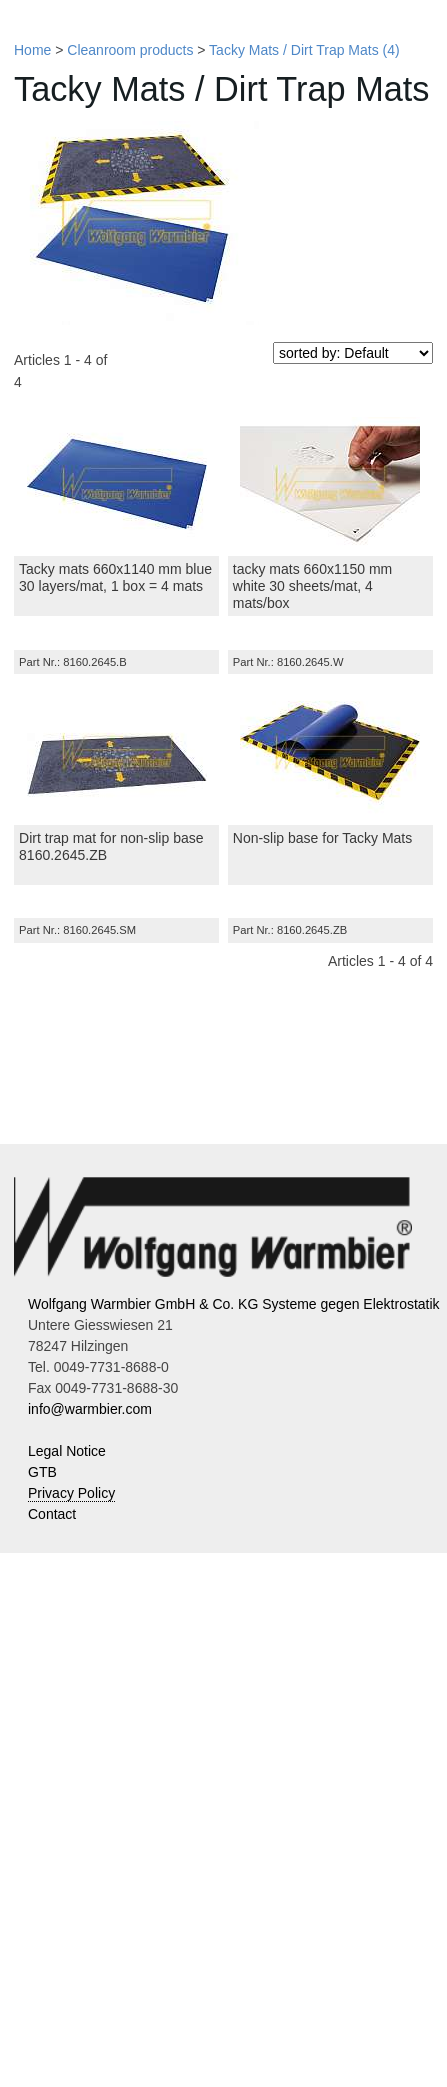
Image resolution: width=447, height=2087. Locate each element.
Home (32, 50)
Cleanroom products (130, 50)
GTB (42, 1472)
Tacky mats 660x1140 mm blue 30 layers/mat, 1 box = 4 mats (115, 577)
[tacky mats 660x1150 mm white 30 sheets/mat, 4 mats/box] (330, 484)
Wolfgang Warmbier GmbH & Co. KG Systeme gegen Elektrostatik (234, 1304)
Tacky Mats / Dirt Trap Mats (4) (304, 50)
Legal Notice (67, 1451)
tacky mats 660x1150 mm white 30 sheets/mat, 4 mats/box (313, 586)
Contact (52, 1514)
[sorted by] (353, 353)
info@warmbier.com (90, 1409)
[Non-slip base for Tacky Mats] (330, 753)
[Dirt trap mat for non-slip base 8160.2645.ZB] (116, 753)
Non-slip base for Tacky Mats (322, 838)
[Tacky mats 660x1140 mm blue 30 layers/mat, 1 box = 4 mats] (116, 484)
